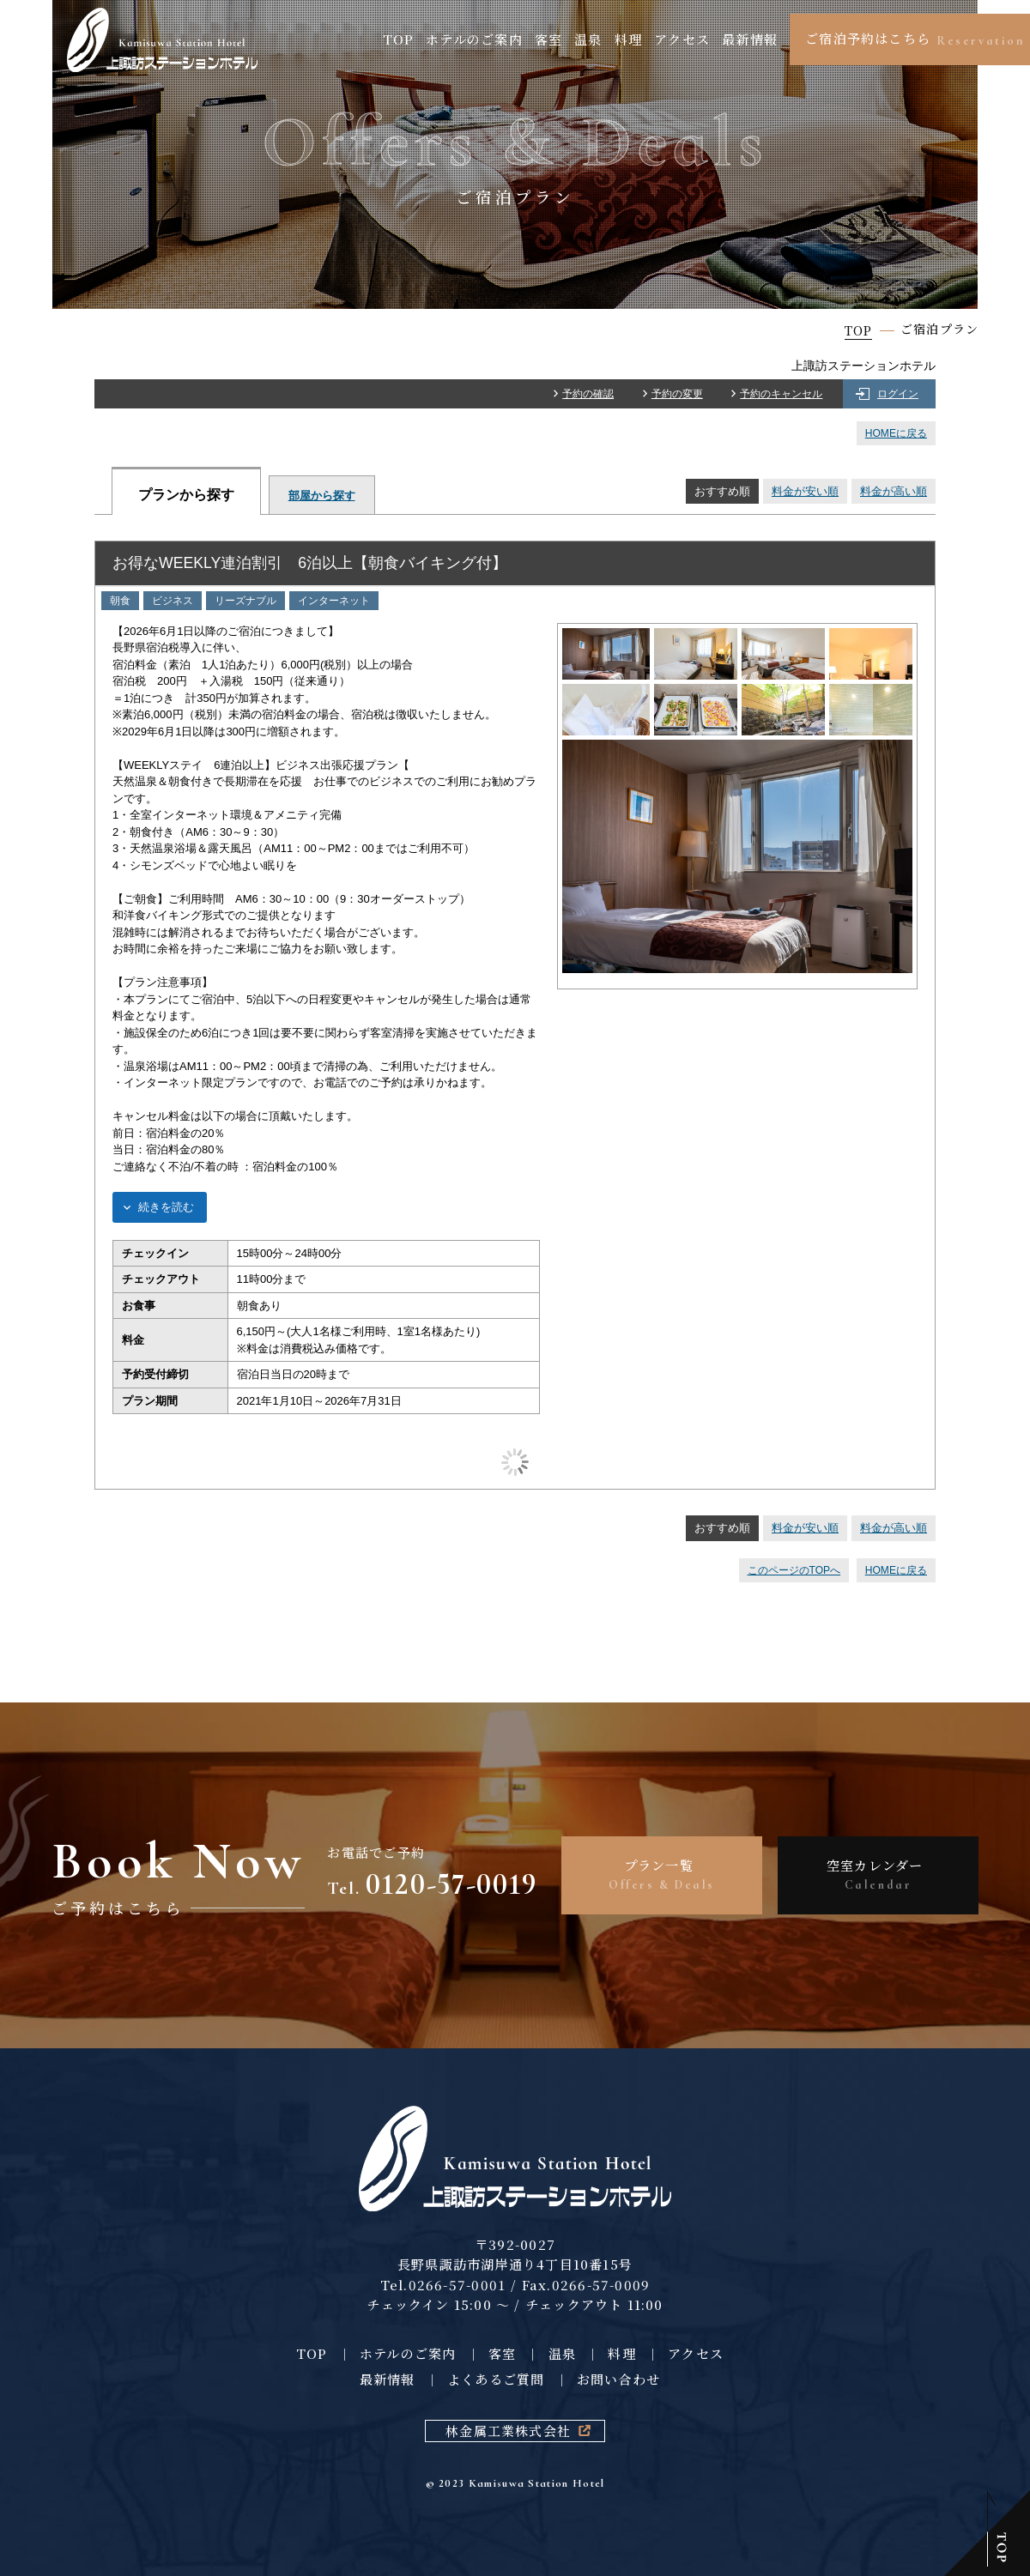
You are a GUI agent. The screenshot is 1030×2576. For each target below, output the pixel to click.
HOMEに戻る (896, 433)
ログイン (897, 394)
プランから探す (186, 494)
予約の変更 (677, 394)
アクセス (682, 39)
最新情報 (750, 39)
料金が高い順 (893, 491)
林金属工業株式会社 (518, 2431)
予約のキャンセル (781, 394)
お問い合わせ (618, 2379)
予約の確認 (588, 394)
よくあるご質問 (496, 2379)
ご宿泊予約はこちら (915, 39)
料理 (628, 39)
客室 (548, 39)
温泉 (588, 39)
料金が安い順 (805, 491)
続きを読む (166, 1206)
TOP (399, 39)
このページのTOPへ (794, 1570)
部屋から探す (321, 495)
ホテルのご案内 (474, 39)
